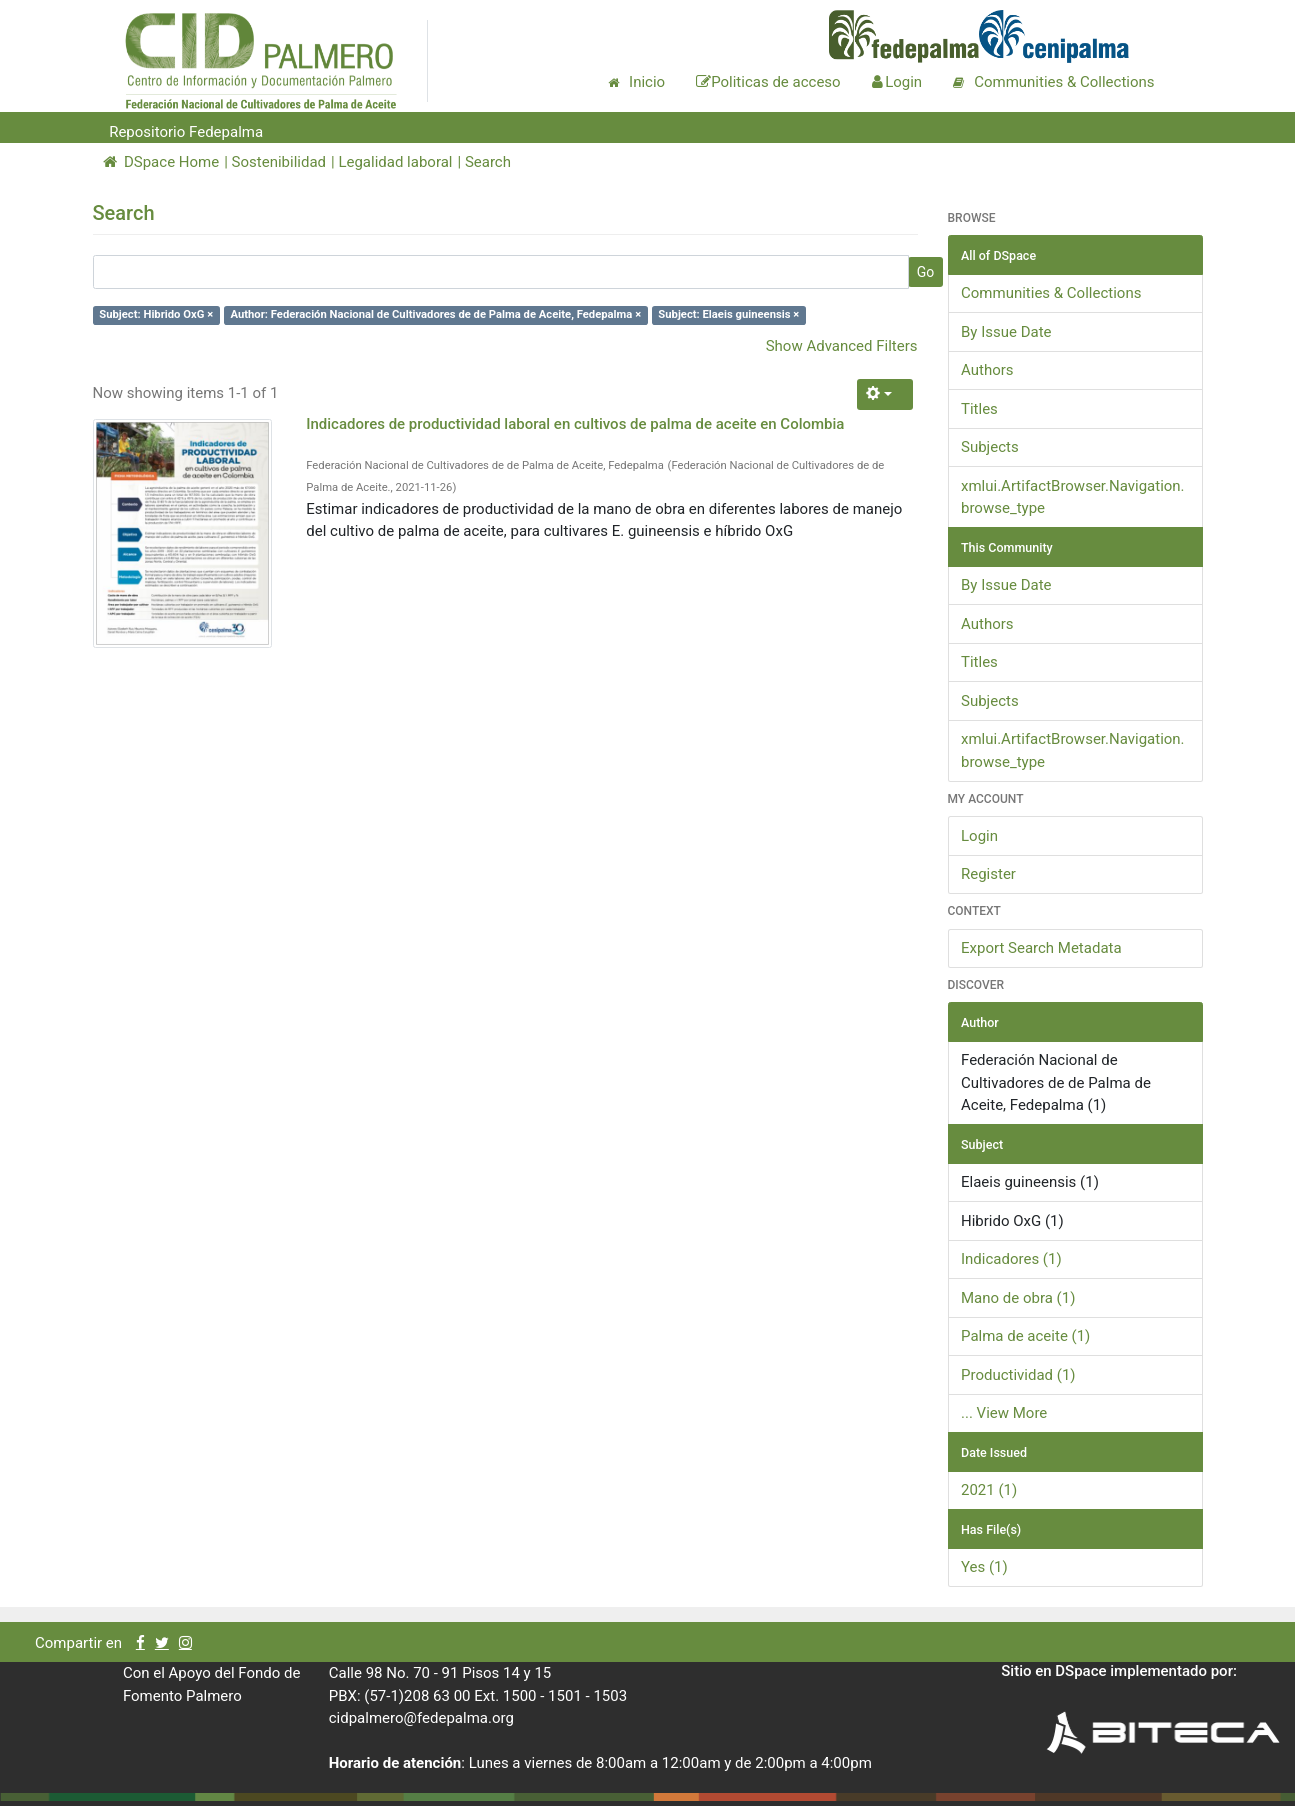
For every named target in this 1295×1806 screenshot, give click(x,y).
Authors (987, 370)
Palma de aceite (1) (1025, 1336)
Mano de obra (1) (1018, 1298)
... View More (1004, 1413)
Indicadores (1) (1011, 1259)
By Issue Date (1006, 332)
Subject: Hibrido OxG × (156, 314)
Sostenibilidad (279, 162)
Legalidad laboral (395, 162)
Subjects (990, 447)
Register (988, 874)
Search (488, 162)
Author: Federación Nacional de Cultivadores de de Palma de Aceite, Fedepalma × (435, 314)
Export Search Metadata (1041, 948)
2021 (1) (989, 1490)
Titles (979, 409)
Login (979, 836)
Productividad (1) (1018, 1375)
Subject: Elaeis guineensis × (728, 314)
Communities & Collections (1051, 293)
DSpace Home (161, 162)
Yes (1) (984, 1567)
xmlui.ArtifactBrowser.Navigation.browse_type (1073, 497)
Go (926, 272)
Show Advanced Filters (842, 346)
